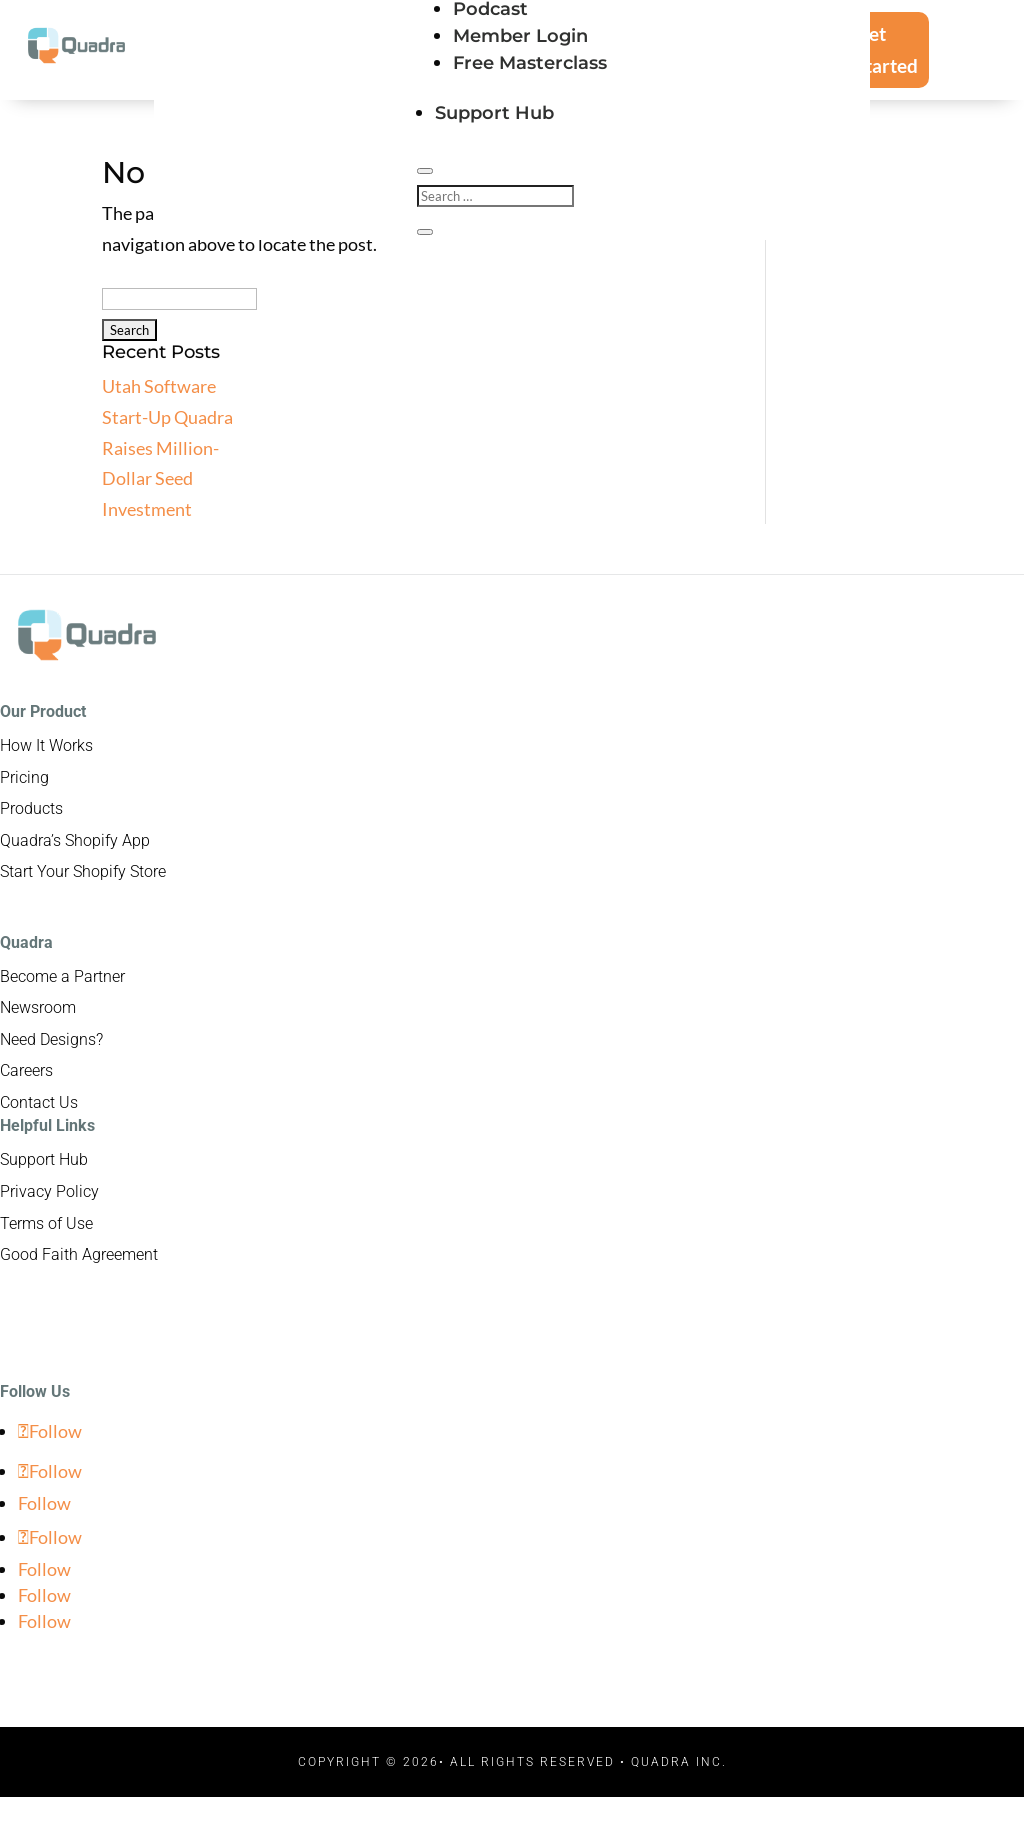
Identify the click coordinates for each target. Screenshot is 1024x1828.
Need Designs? (51, 1039)
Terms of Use (46, 1223)
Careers (26, 1070)
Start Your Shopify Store (83, 871)
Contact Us (39, 1102)
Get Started (886, 49)
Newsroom (38, 1007)
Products (31, 808)
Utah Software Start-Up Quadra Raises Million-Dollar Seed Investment (167, 447)
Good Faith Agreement (79, 1254)
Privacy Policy (49, 1191)
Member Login (520, 36)
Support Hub (494, 113)
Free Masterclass (530, 63)
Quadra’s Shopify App (75, 840)
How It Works (46, 745)
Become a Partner (62, 976)
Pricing (24, 777)
